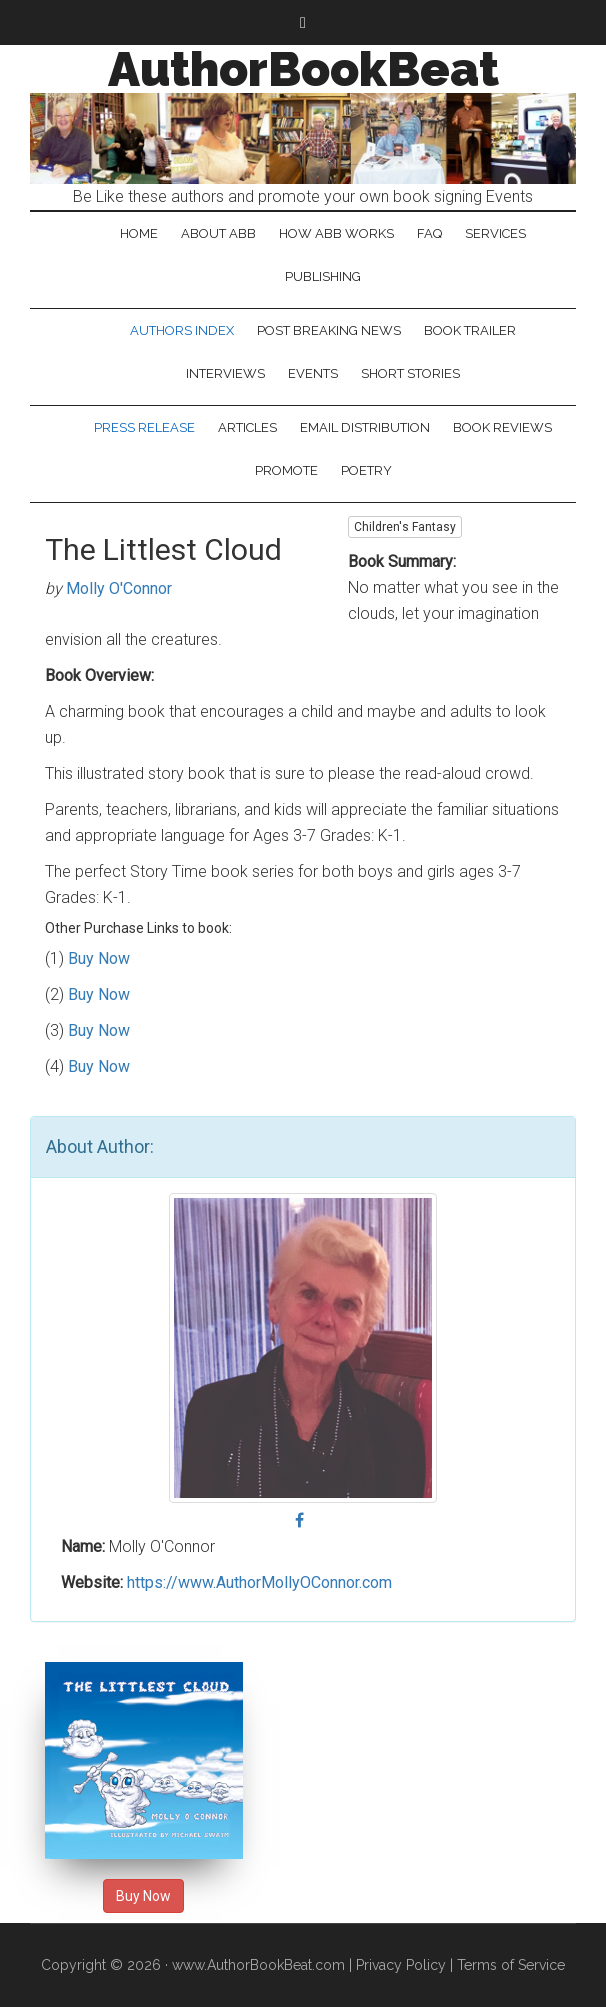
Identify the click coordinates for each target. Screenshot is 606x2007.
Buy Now (99, 958)
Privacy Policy (401, 1965)
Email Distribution (365, 427)
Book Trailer (470, 330)
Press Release (144, 427)
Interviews (225, 373)
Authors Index (182, 330)
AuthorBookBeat (303, 69)
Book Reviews (502, 427)
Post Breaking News (329, 330)
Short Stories (410, 373)
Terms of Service (511, 1965)
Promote (286, 470)
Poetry (366, 470)
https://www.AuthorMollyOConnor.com (259, 1582)
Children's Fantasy (405, 527)
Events (313, 373)
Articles (247, 427)
